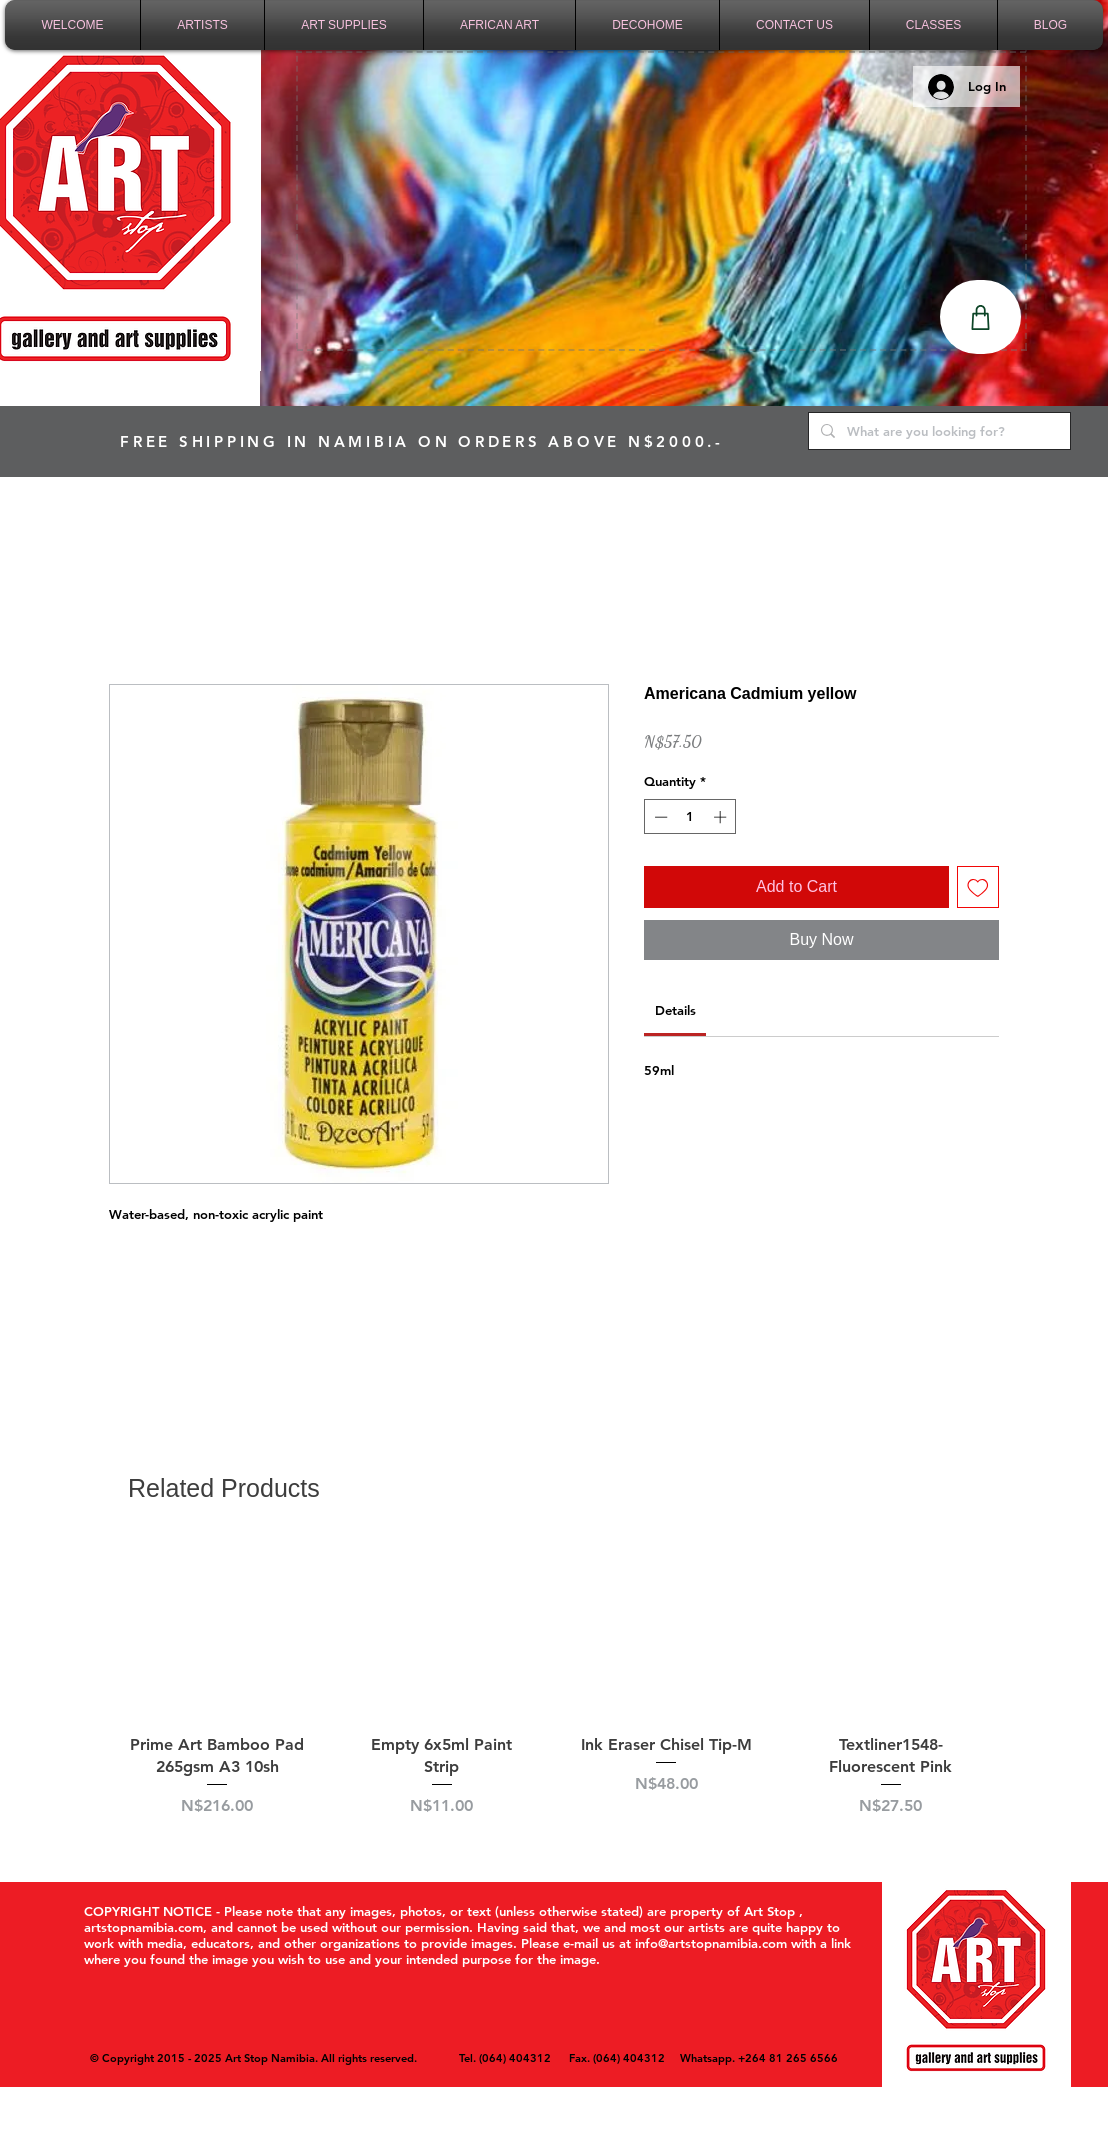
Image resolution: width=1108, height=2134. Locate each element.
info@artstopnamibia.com (711, 1943)
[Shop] (980, 317)
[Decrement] (659, 817)
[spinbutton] (690, 817)
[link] (675, 1010)
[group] (554, 1691)
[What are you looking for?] (937, 431)
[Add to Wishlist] (978, 887)
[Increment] (722, 817)
